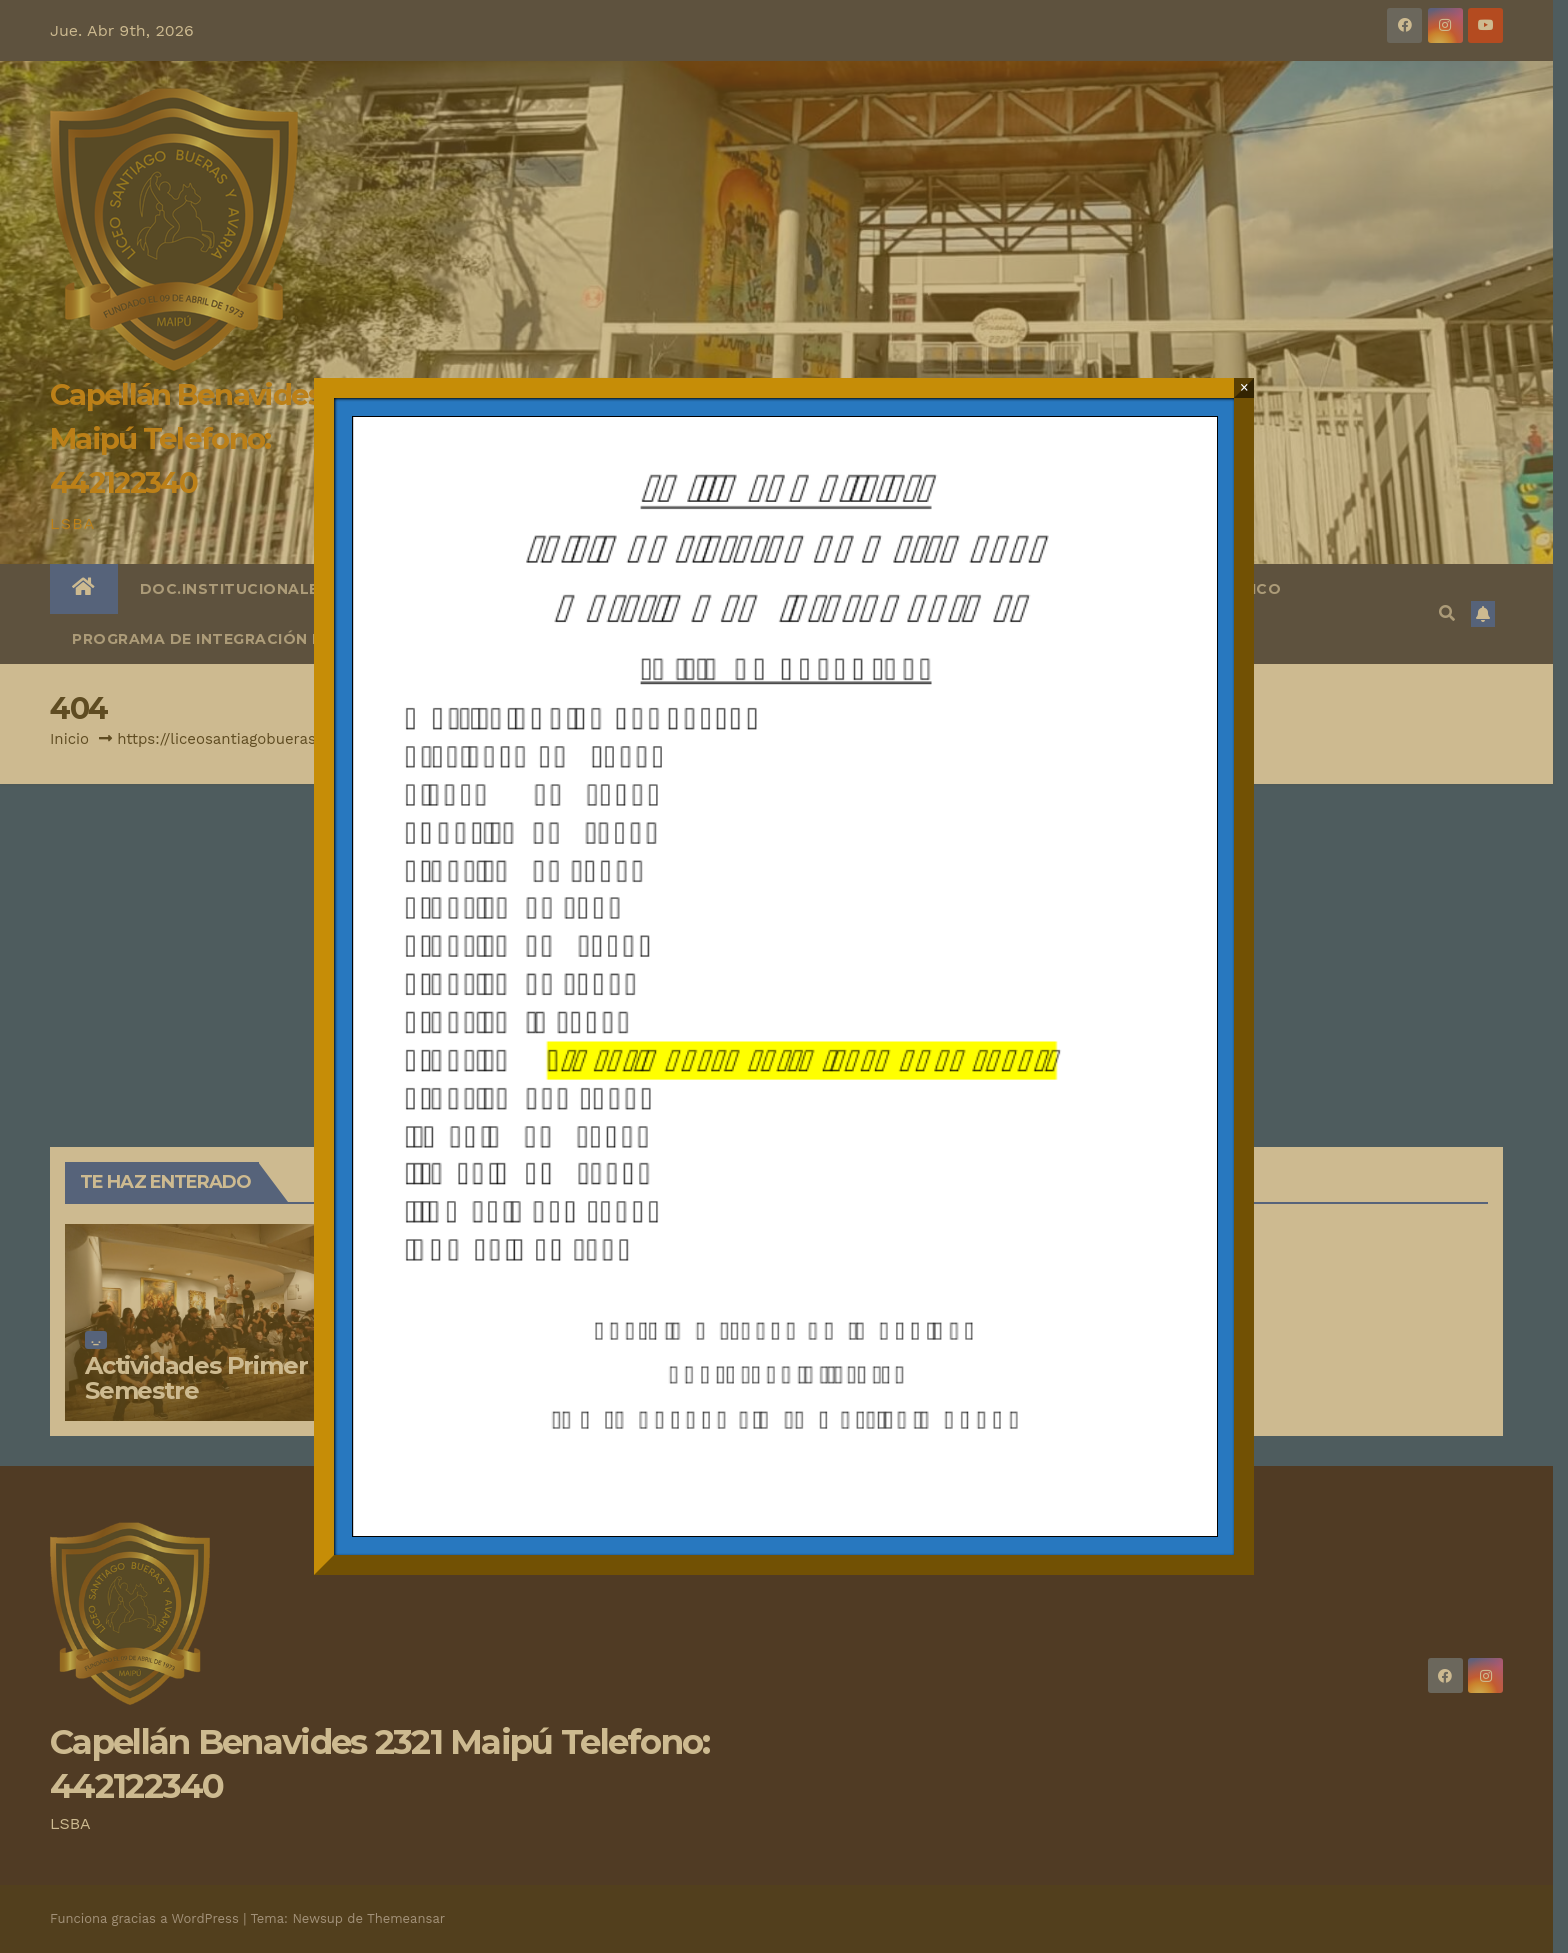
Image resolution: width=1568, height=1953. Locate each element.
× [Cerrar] (1244, 387)
